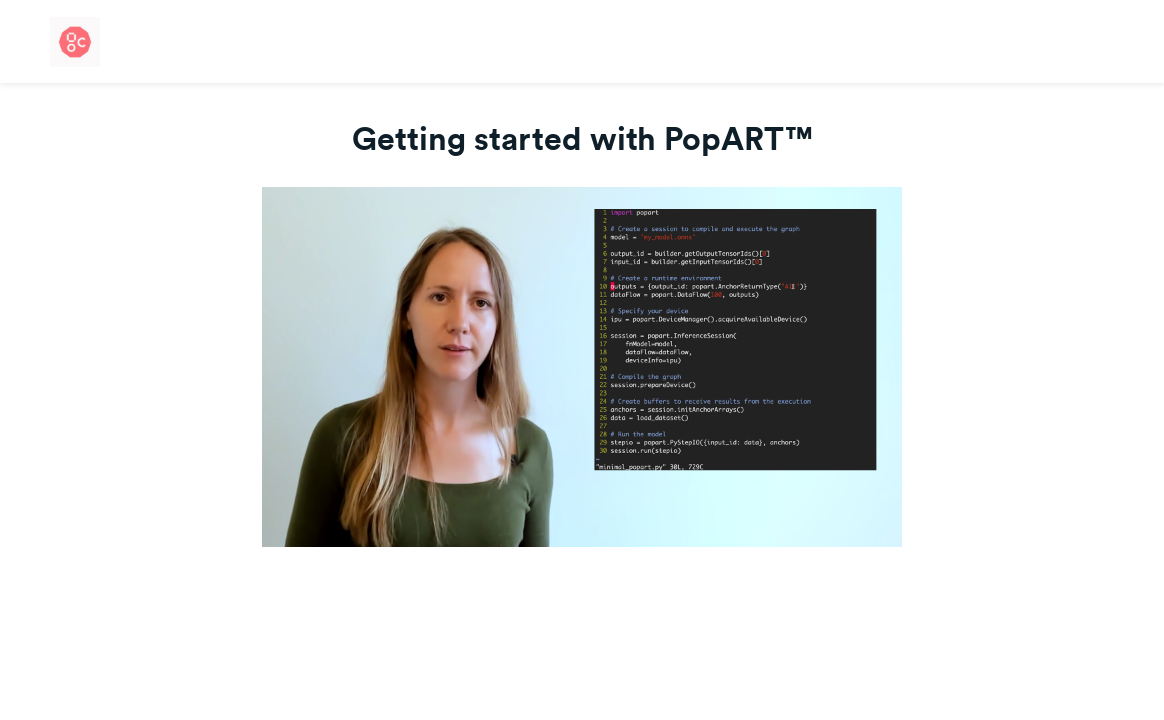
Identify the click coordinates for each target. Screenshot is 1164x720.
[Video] (582, 367)
